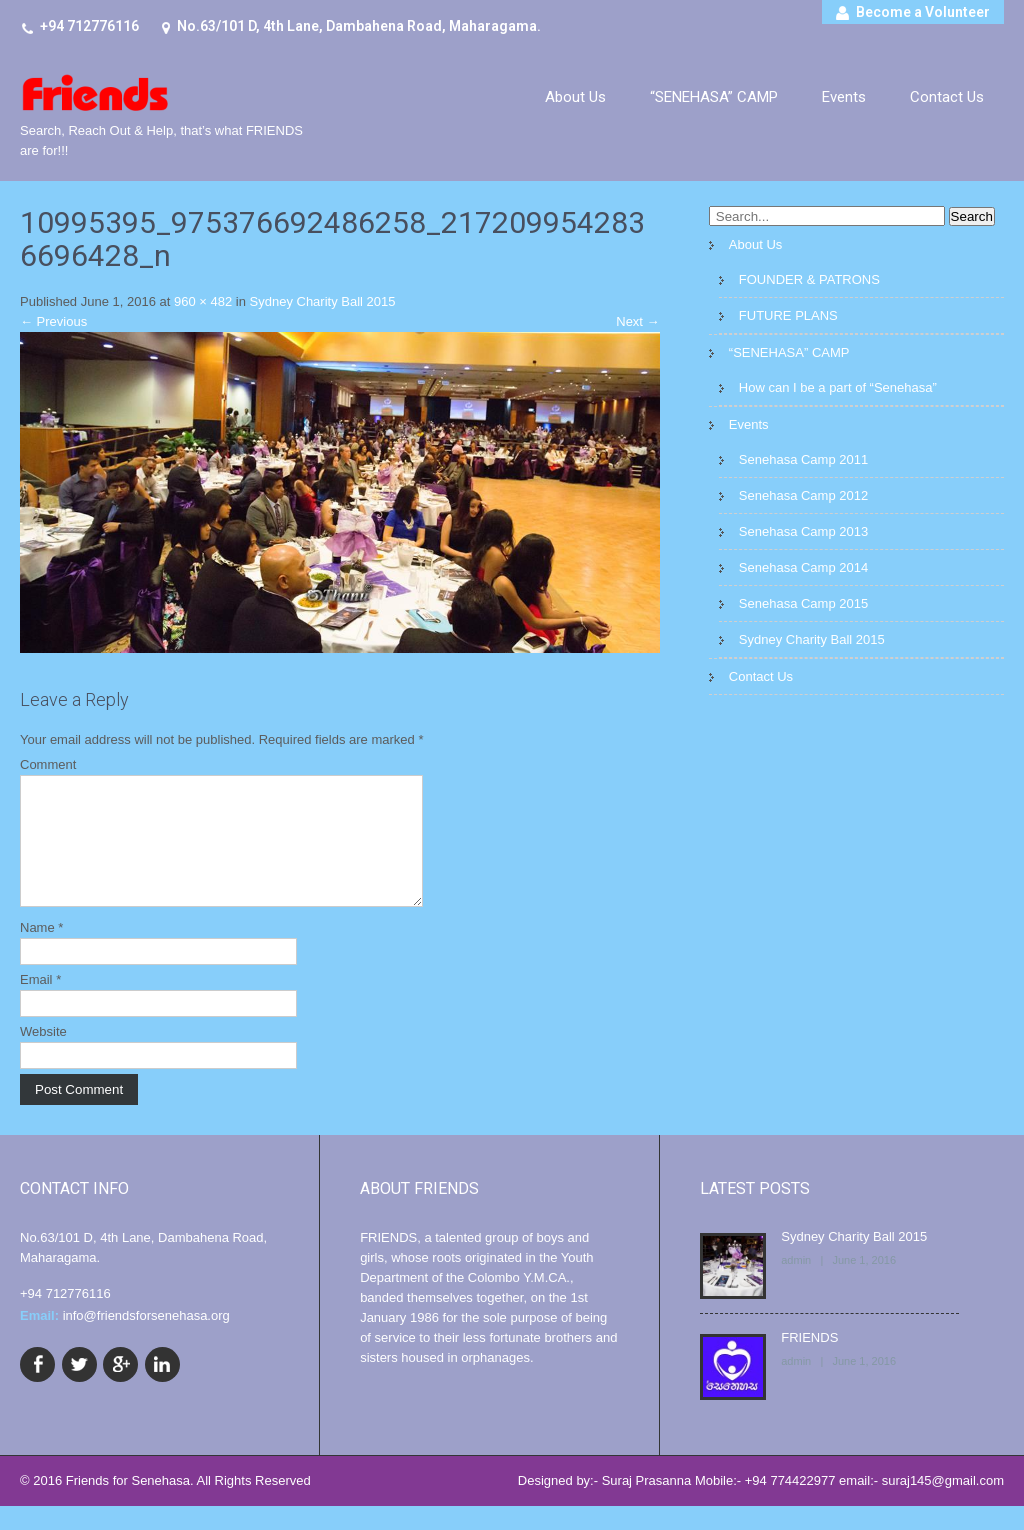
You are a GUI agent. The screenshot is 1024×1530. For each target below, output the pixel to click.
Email (40, 1003)
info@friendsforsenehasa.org (146, 1339)
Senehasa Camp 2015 (803, 603)
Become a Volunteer (923, 12)
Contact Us (947, 97)
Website (43, 1055)
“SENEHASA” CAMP (714, 97)
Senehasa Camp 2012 (803, 495)
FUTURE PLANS (788, 315)
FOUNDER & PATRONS (809, 279)
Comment (48, 764)
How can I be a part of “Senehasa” (838, 387)
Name (41, 951)
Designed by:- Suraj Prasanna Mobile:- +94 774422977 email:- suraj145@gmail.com (761, 1504)
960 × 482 (203, 301)
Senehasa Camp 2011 (803, 459)
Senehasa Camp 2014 (803, 567)
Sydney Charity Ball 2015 (323, 301)
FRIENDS (809, 1361)
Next (637, 321)
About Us (575, 97)
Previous (53, 321)
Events (844, 97)
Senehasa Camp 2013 (803, 531)
